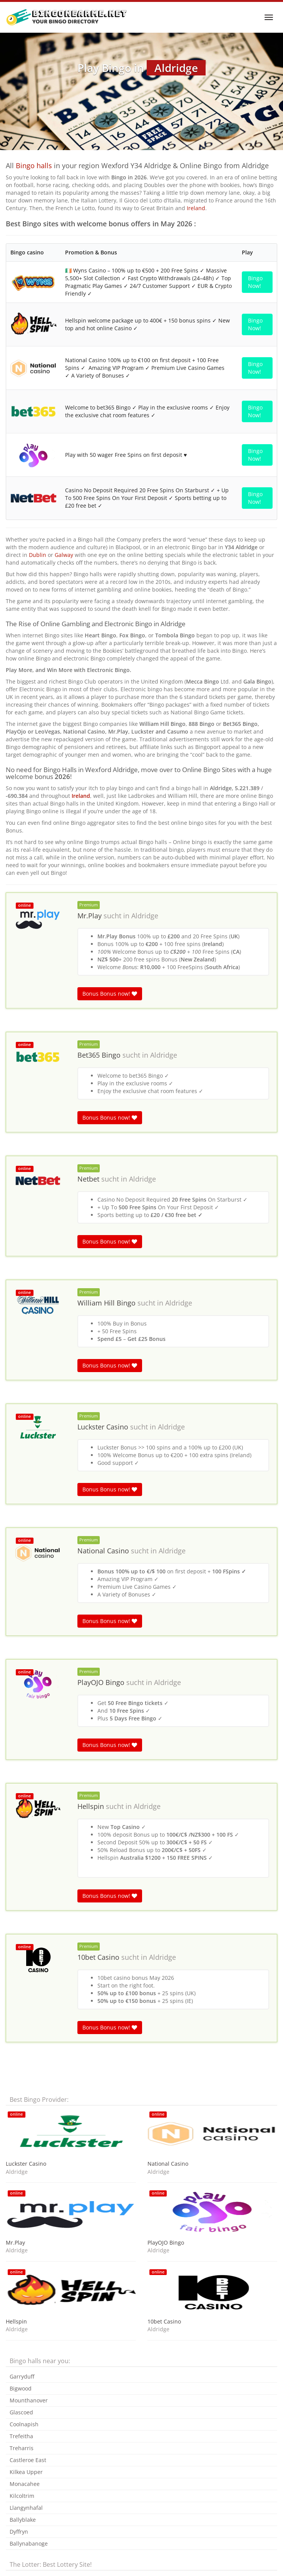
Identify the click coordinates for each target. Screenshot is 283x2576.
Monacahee (25, 2483)
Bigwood (21, 2388)
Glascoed (21, 2412)
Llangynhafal (26, 2507)
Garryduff (22, 2376)
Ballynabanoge (29, 2543)
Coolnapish (24, 2424)
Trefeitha (21, 2436)
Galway (64, 554)
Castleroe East (28, 2460)
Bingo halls (34, 165)
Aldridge (144, 915)
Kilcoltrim (22, 2495)
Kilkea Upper (26, 2472)
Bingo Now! (255, 281)
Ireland (196, 208)
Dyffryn (19, 2531)
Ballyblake (23, 2519)
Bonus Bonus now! (109, 993)
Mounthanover (29, 2400)
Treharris (21, 2448)
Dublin (37, 554)
